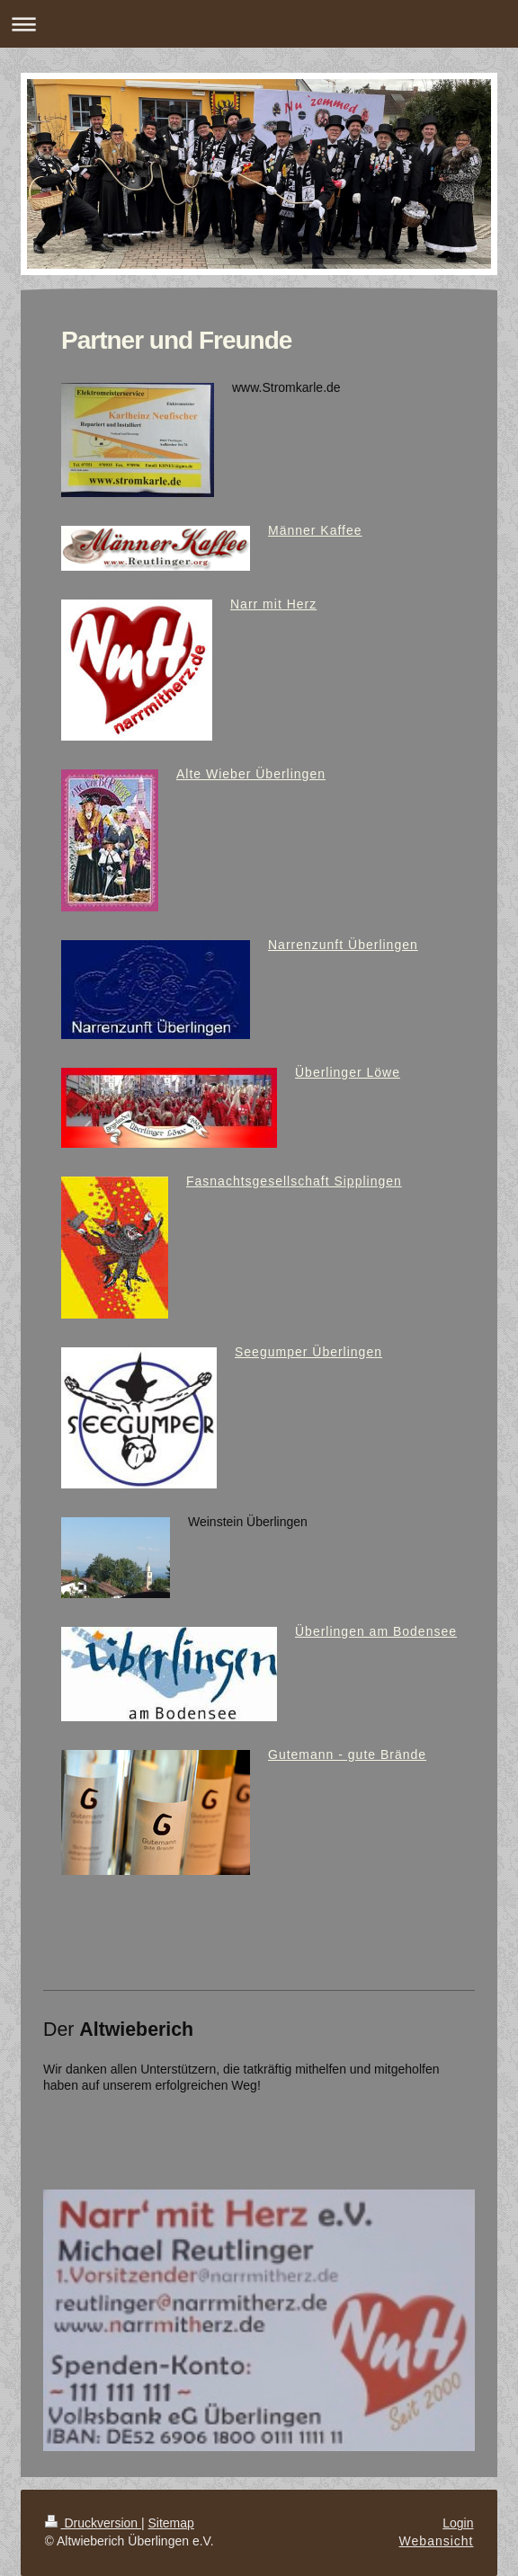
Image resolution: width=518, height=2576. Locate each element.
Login (457, 2523)
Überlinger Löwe (347, 1072)
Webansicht (436, 2541)
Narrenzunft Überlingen (343, 944)
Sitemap (171, 2523)
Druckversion (93, 2523)
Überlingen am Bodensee (376, 1631)
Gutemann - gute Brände (347, 1754)
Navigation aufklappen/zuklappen (259, 23)
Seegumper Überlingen (308, 1352)
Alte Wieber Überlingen (251, 774)
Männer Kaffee (315, 530)
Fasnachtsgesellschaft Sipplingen (294, 1181)
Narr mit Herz (273, 604)
